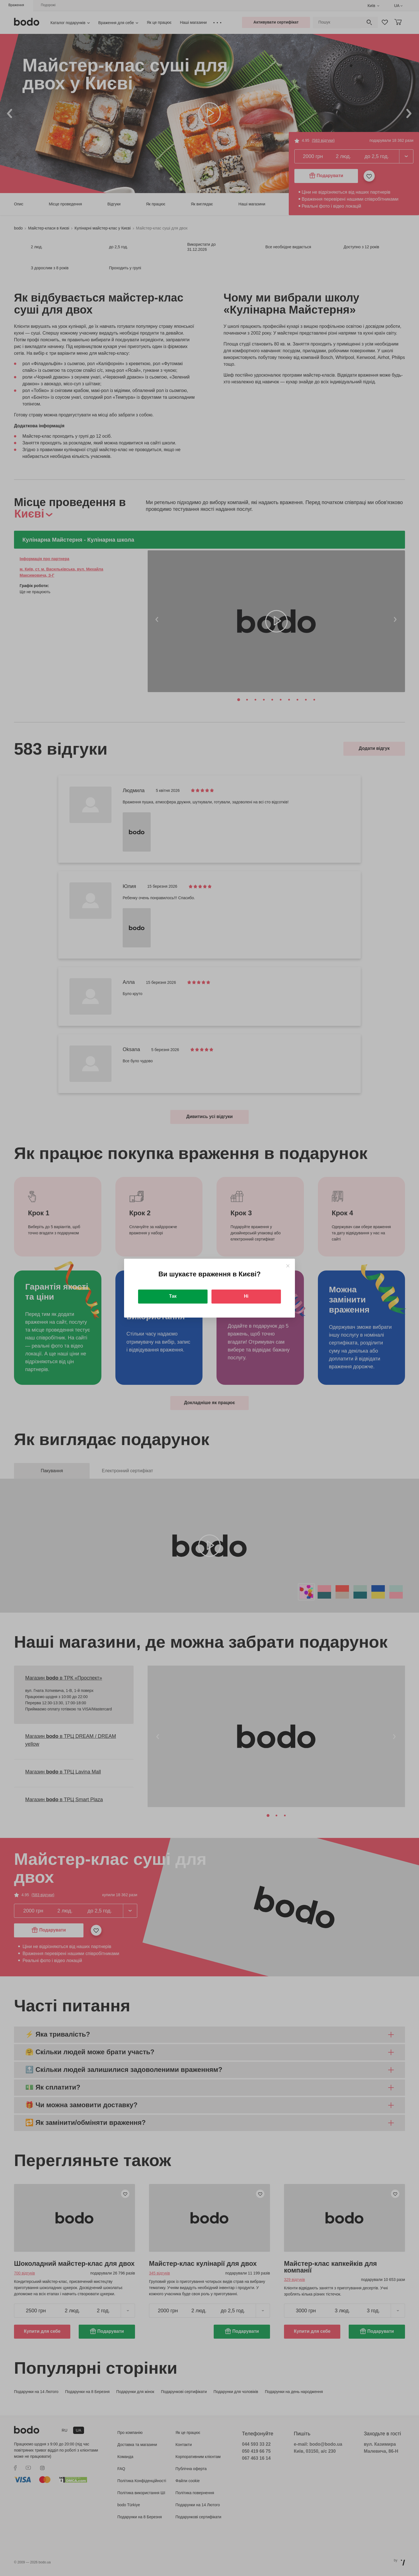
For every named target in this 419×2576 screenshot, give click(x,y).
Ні (246, 1296)
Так (172, 1296)
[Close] (287, 1265)
